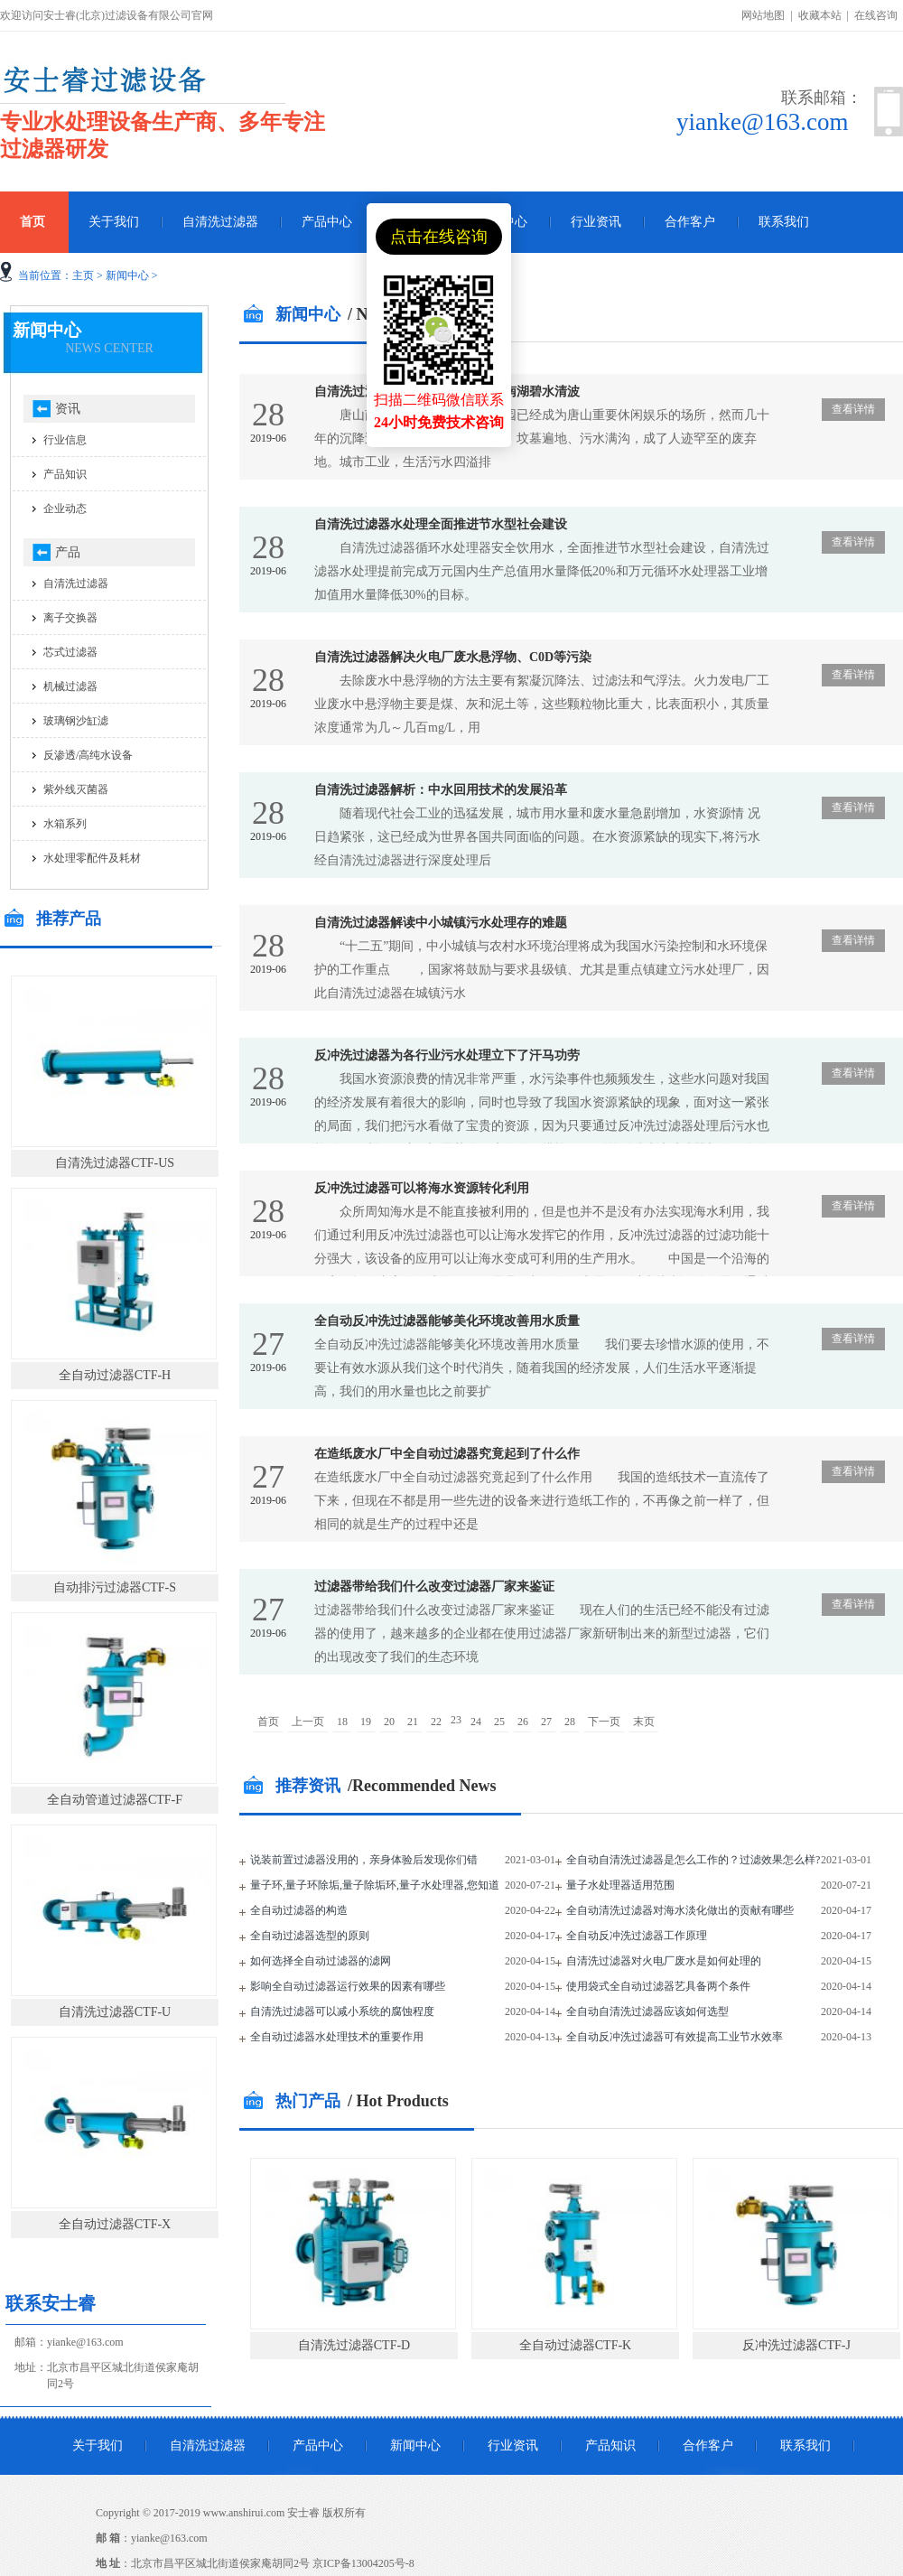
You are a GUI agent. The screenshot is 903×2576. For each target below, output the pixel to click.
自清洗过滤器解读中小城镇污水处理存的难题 (440, 922)
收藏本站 (820, 15)
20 (389, 1721)
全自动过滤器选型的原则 (309, 1935)
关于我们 (113, 222)
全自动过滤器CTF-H (115, 1375)
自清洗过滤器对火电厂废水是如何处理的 (663, 1961)
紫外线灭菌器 (75, 789)
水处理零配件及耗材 (92, 858)
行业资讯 (596, 222)
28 (569, 1721)
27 (546, 1721)
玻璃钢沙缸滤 (75, 720)
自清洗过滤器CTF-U (115, 2012)
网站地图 (763, 15)
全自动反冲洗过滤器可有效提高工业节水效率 (674, 2036)
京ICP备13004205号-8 (363, 2563)
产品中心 (327, 222)
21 (412, 1721)
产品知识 (65, 474)
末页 (644, 1721)
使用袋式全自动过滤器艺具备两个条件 (658, 1986)
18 (342, 1721)
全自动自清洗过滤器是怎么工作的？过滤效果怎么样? (693, 1859)
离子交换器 (70, 617)
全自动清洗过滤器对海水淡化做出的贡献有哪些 (680, 1910)
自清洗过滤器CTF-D (354, 2345)
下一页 (604, 1721)
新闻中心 (127, 275)
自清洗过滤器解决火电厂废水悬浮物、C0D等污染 (452, 657)
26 (522, 1721)
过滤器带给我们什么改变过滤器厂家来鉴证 (434, 1586)
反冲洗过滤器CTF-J (796, 2345)
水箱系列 (65, 823)
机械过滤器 (70, 686)
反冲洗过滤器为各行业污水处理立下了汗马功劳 (447, 1055)
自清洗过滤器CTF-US (114, 1163)
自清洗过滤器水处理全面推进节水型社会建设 (440, 524)
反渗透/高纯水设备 (88, 755)
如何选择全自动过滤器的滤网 (320, 1961)
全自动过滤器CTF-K (575, 2345)
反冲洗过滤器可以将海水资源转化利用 (421, 1188)
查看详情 (853, 409)
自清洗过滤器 (220, 222)
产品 (67, 552)
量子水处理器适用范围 (620, 1885)
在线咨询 (876, 15)
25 (499, 1721)
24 (475, 1721)
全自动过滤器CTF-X (115, 2224)
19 (365, 1721)
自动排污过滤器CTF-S (114, 1587)
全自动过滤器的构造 (299, 1910)
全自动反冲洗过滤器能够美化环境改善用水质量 (447, 1321)
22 (436, 1721)
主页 (83, 275)
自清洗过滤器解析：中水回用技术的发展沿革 (440, 790)
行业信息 (65, 440)
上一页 (308, 1721)
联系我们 (784, 222)
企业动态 (65, 508)
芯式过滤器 (70, 652)
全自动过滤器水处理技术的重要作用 (337, 2036)
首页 (268, 1721)
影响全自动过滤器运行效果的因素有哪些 (347, 1986)
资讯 (67, 408)
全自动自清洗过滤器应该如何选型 (647, 2011)
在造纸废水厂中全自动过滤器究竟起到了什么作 (447, 1454)
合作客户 (690, 222)
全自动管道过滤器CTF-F (114, 1799)
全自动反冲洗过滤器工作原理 (636, 1935)
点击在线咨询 (439, 237)
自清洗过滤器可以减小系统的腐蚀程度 (342, 2011)
